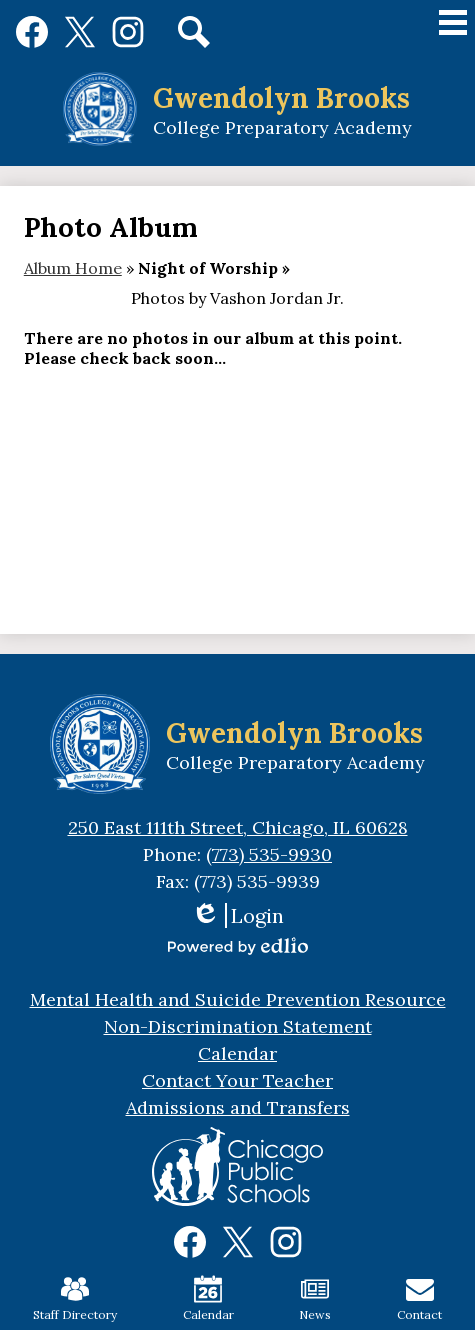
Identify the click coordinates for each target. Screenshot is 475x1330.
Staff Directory (75, 1298)
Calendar (208, 1298)
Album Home (73, 268)
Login (237, 915)
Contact (419, 1298)
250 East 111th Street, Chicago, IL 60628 (238, 827)
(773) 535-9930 (269, 854)
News (315, 1298)
